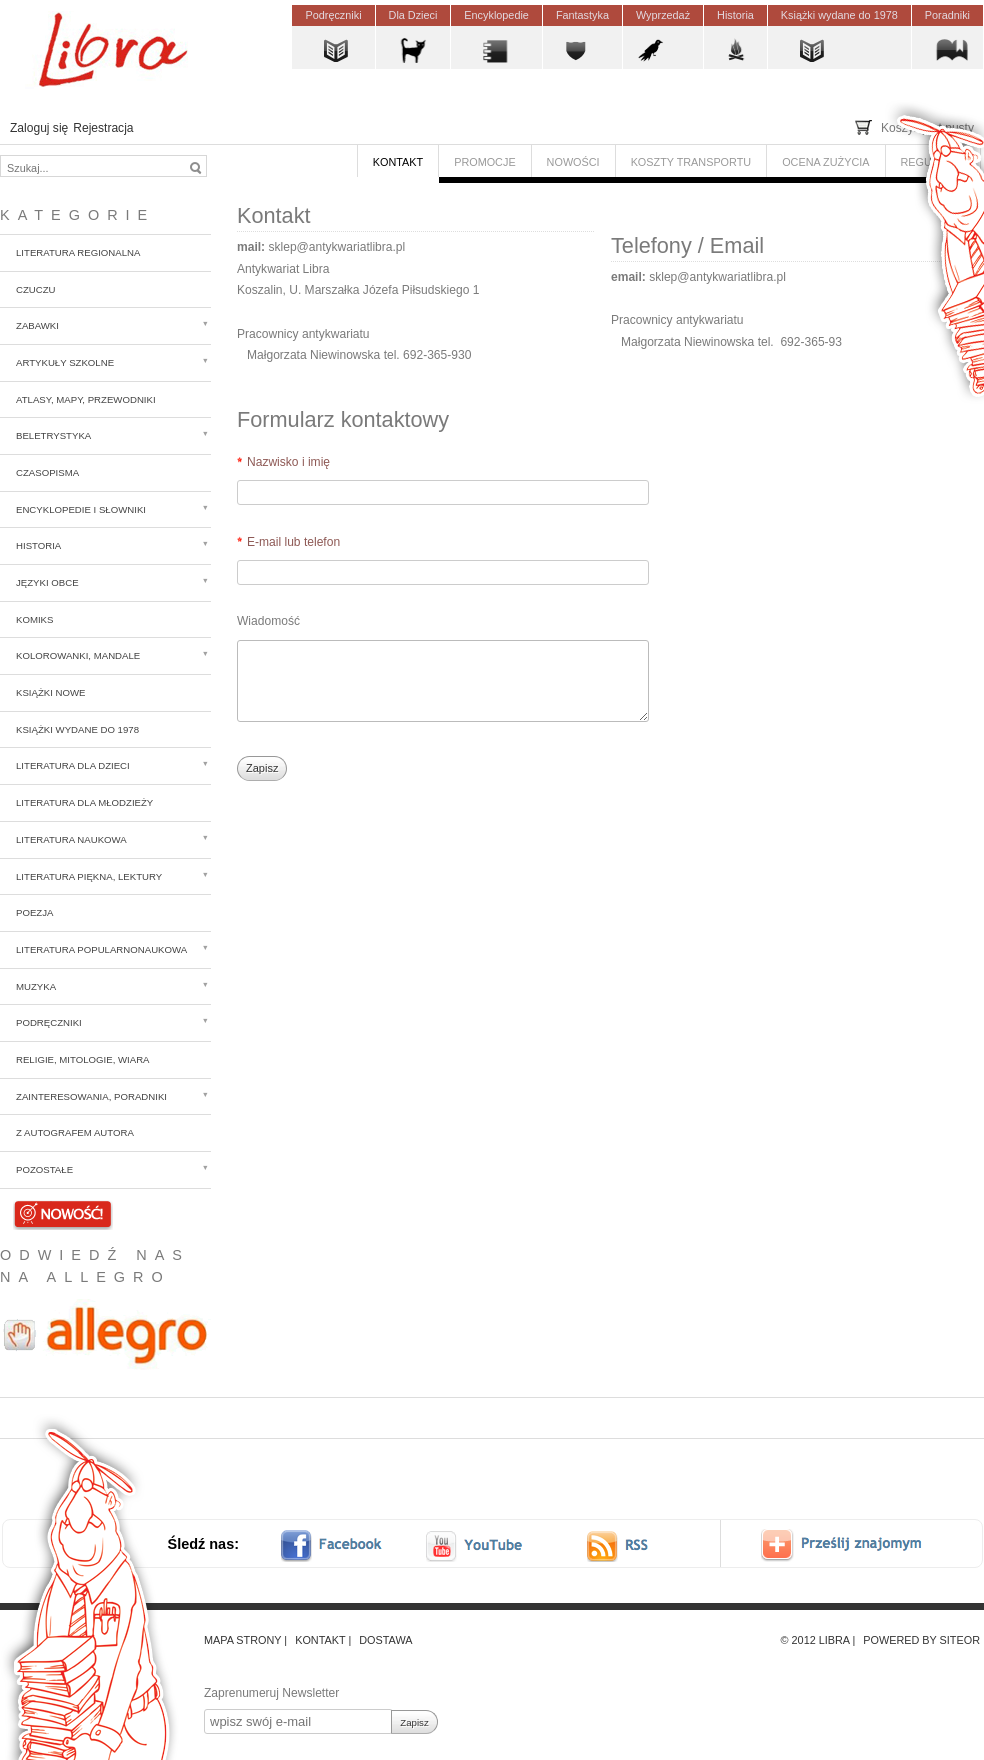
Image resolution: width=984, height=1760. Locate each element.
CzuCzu (36, 289)
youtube (476, 1545)
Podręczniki (49, 1022)
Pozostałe (44, 1169)
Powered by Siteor (921, 1640)
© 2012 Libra (815, 1640)
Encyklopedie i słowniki (81, 509)
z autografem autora (75, 1132)
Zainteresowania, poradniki (91, 1096)
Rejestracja (103, 128)
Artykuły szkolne (65, 362)
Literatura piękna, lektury (89, 876)
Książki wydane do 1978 (77, 729)
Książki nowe (51, 692)
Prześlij (855, 1545)
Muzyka (36, 986)
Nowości (63, 1212)
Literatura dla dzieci (73, 765)
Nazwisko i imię (288, 462)
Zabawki (37, 325)
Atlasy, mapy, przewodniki (86, 399)
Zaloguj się (39, 128)
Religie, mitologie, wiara (83, 1059)
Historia (38, 545)
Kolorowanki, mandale (78, 655)
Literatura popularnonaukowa (101, 949)
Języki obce (47, 582)
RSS (636, 1545)
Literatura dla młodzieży (84, 802)
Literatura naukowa (71, 839)
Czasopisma (47, 472)
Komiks (34, 619)
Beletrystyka (53, 435)
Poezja (34, 912)
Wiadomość (268, 621)
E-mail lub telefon (293, 542)
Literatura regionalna (78, 252)
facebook (344, 1545)
